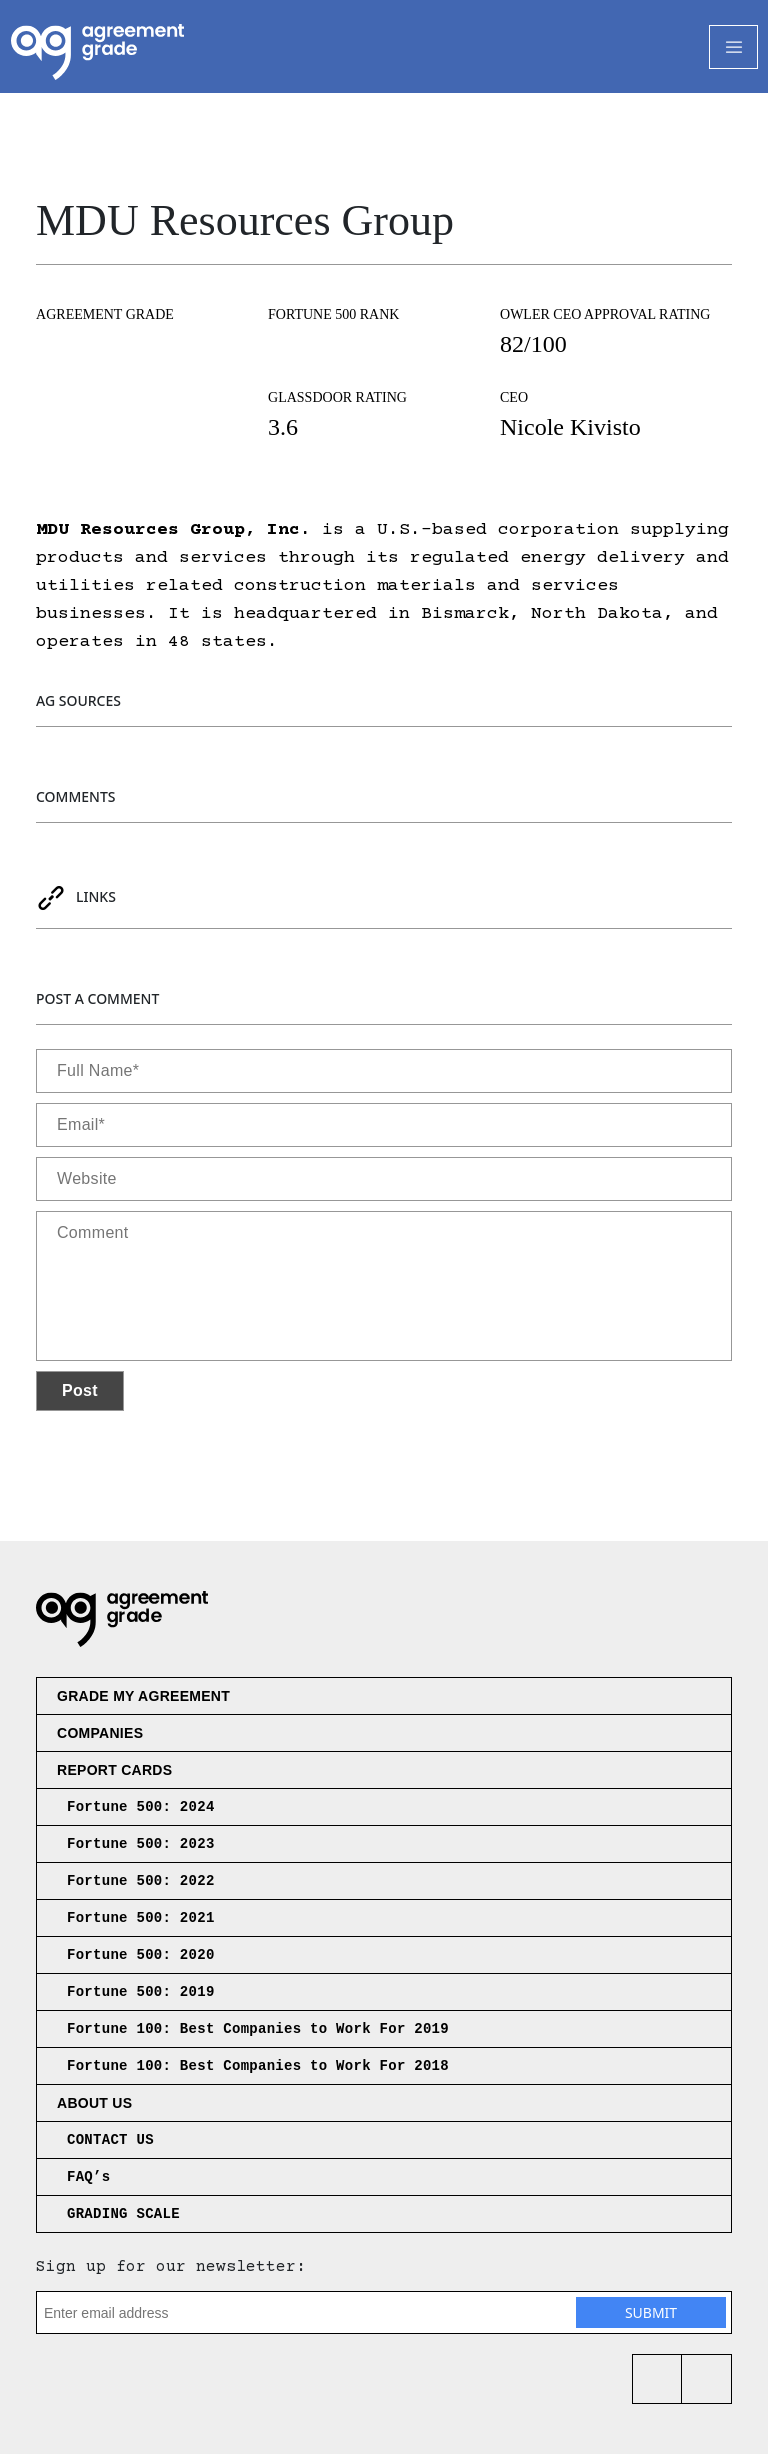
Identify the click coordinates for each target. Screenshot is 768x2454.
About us (94, 2103)
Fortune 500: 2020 (141, 1955)
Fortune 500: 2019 (141, 1992)
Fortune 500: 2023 (141, 1844)
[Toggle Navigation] (733, 47)
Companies (100, 1733)
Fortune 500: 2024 (141, 1807)
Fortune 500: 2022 (141, 1881)
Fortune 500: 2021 (141, 1918)
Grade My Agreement (143, 1696)
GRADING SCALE (123, 2214)
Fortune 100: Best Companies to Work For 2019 (258, 2029)
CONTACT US (110, 2140)
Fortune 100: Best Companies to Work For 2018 (258, 2066)
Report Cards (114, 1770)
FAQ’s (88, 2177)
